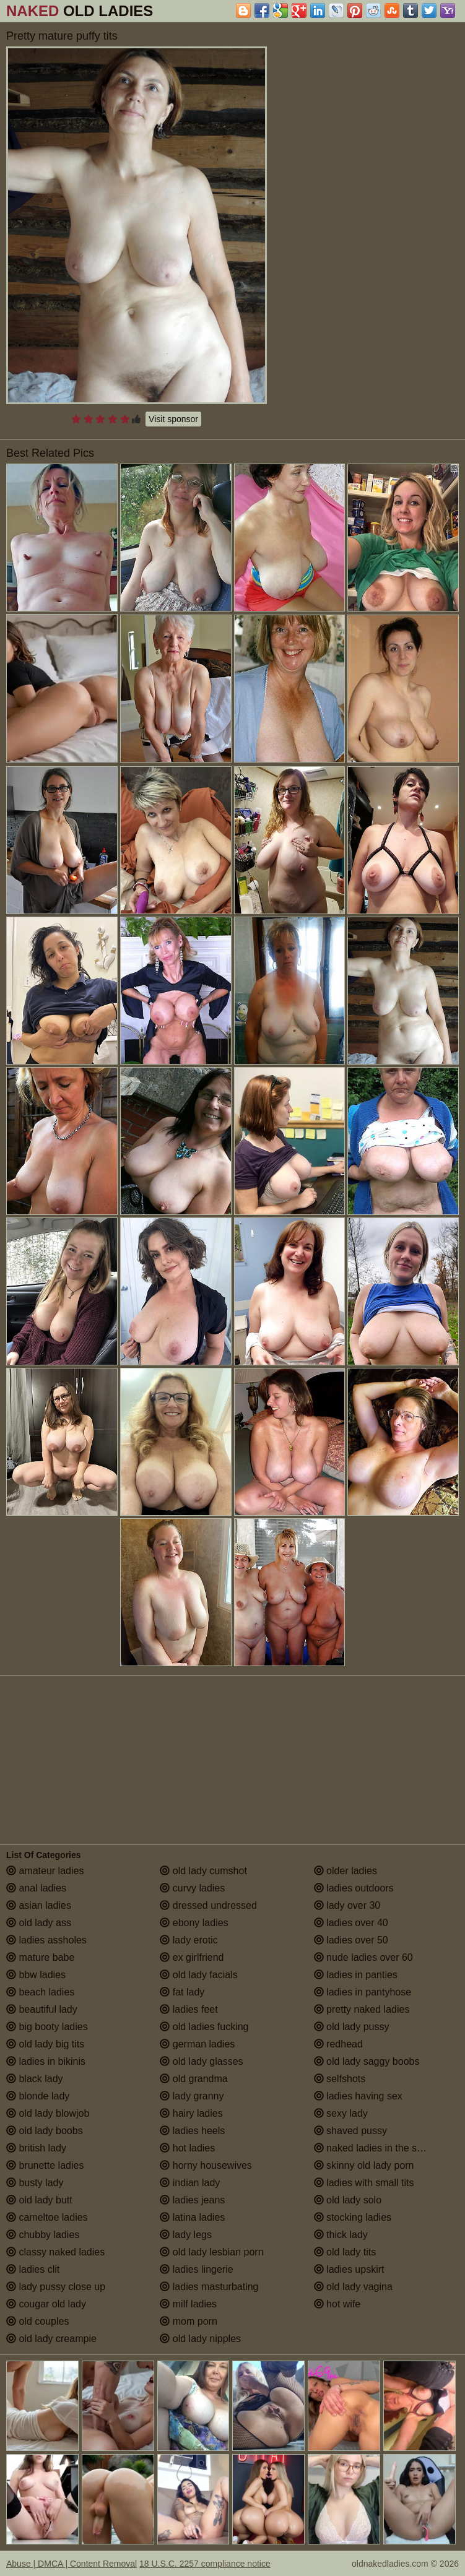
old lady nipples (200, 2338)
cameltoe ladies (47, 2217)
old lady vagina (353, 2286)
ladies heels (192, 2130)
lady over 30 (347, 1905)
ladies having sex (358, 2096)
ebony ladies (194, 1922)
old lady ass (38, 1922)
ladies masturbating (209, 2286)
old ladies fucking (204, 2026)
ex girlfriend (192, 1957)
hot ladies (187, 2148)
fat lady (182, 1992)
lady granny (192, 2096)
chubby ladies (42, 2234)
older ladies (345, 1870)
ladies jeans (192, 2200)
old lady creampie (51, 2338)
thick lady (341, 2234)
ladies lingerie (196, 2269)
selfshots (340, 2078)
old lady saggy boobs (367, 2061)
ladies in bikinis (45, 2061)
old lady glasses (201, 2061)
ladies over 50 (351, 1940)
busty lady (34, 2182)
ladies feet (188, 2009)
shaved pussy (350, 2130)
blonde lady (37, 2096)
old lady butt (39, 2200)
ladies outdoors (354, 1888)
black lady (34, 2078)
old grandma (193, 2078)
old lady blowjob (47, 2113)
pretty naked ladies (362, 2009)
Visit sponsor (173, 419)
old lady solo (347, 2200)
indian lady (190, 2182)
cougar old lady (46, 2304)
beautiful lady (41, 2009)
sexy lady (341, 2113)
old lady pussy (351, 2026)
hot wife (337, 2304)
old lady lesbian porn (211, 2252)
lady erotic (188, 1940)
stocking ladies (352, 2217)
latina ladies (192, 2217)
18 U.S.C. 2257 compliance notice (205, 2564)
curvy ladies (192, 1888)
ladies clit (32, 2269)
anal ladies (36, 1888)
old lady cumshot (203, 1870)
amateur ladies (45, 1870)
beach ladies (40, 1992)
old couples (37, 2321)
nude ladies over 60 (363, 1957)
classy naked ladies (55, 2252)
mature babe (40, 1957)
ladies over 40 (351, 1922)
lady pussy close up (55, 2286)
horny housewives (206, 2165)
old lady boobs (44, 2130)
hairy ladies (191, 2113)
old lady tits (345, 2252)
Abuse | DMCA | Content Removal (71, 2564)
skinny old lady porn (364, 2165)
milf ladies (188, 2304)
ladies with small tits (364, 2182)
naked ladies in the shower (379, 2148)
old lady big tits (45, 2044)
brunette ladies (45, 2165)
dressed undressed (208, 1905)
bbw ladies (36, 1974)
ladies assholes (46, 1940)
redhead (338, 2044)
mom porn (188, 2321)
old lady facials (198, 1974)
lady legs (186, 2234)
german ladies (197, 2044)
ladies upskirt (349, 2269)
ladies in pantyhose (362, 1992)
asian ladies (38, 1905)
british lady (36, 2148)
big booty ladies (47, 2026)
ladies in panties (356, 1974)
